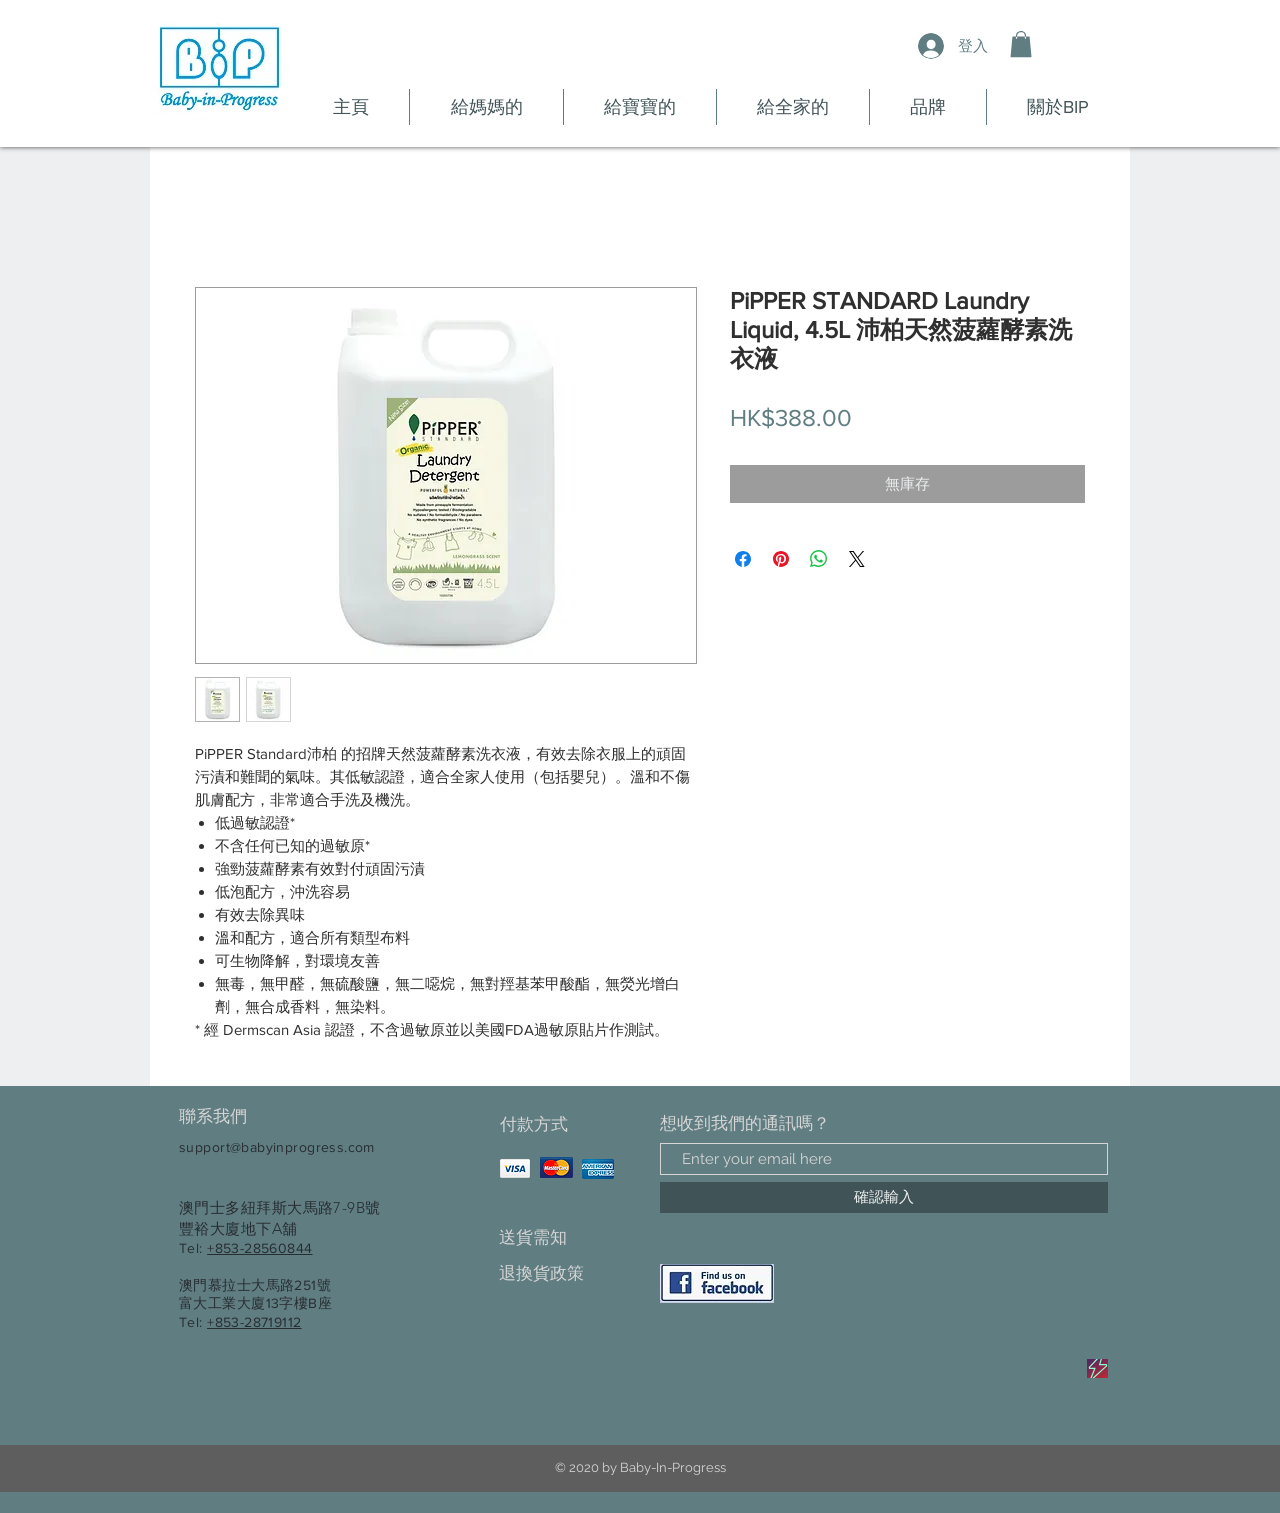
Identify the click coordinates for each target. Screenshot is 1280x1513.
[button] (1021, 44)
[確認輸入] (884, 1197)
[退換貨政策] (569, 1273)
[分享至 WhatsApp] (819, 559)
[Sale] (1097, 1368)
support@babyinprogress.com (277, 1147)
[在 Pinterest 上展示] (781, 559)
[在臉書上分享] (743, 559)
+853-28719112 (254, 1322)
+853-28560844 (259, 1248)
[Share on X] (857, 559)
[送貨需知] (569, 1237)
